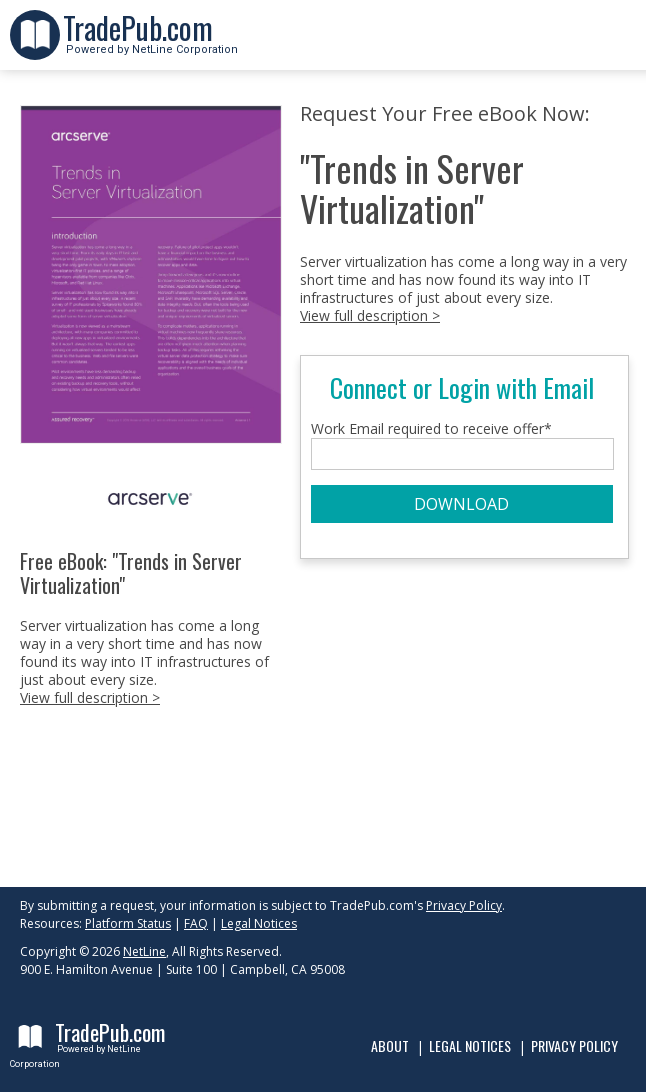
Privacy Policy (464, 905)
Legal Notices (259, 923)
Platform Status (128, 923)
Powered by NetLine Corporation (150, 43)
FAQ (196, 923)
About (390, 1045)
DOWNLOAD (461, 504)
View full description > (90, 697)
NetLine (144, 951)
